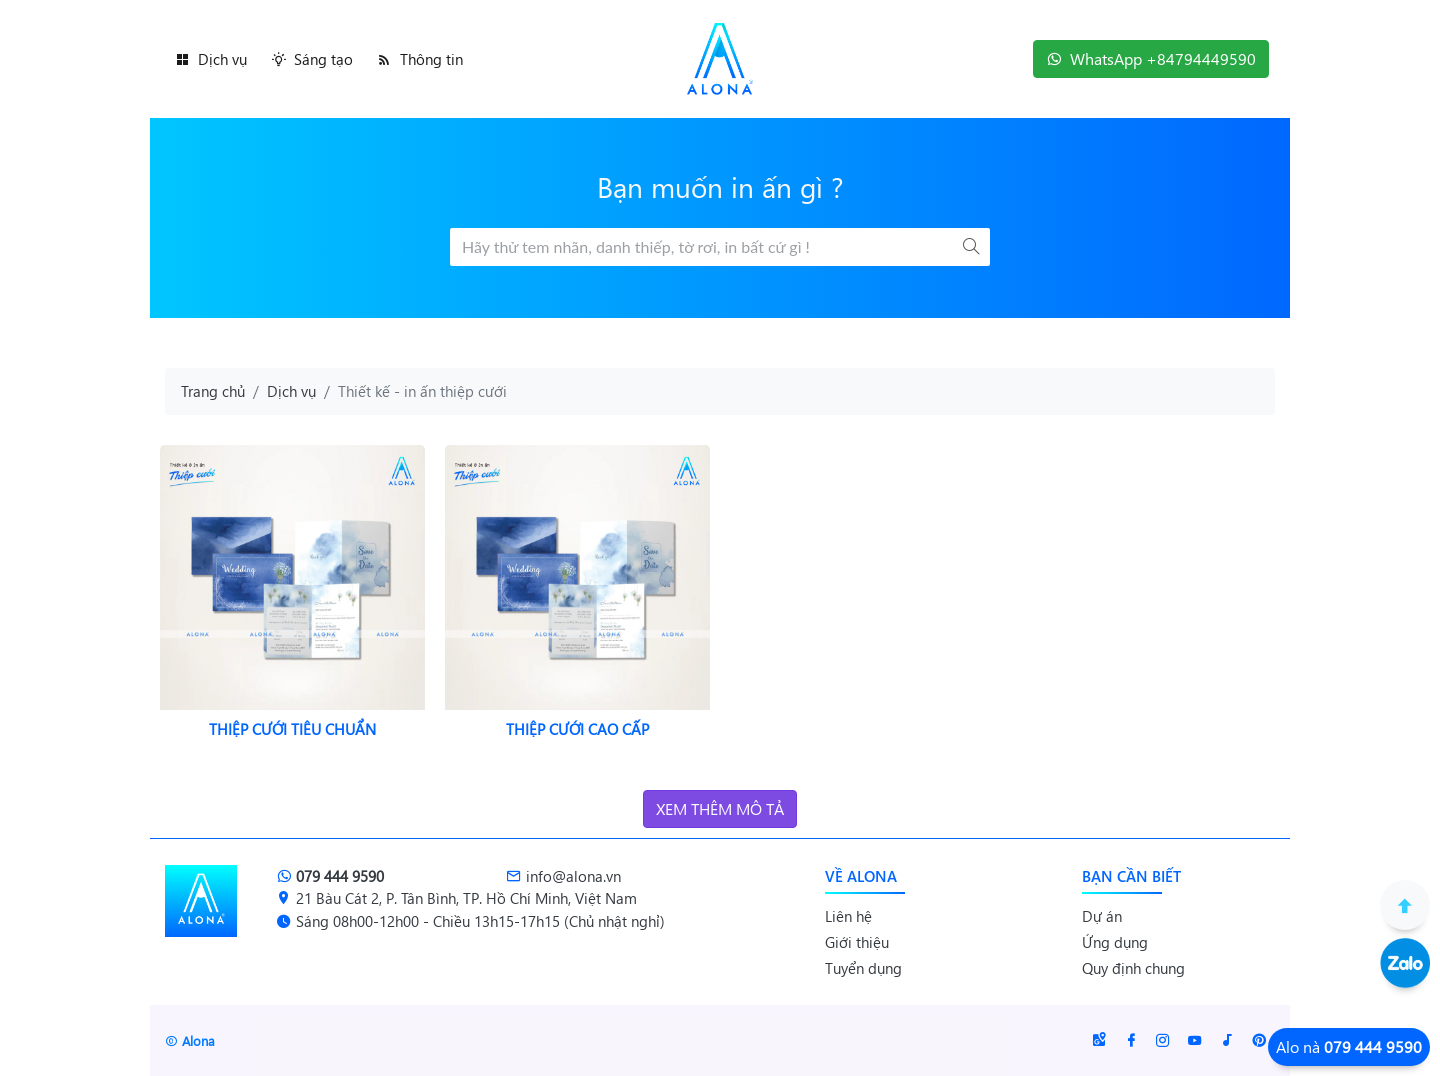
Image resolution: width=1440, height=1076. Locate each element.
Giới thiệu (857, 942)
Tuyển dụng (863, 968)
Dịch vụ (291, 391)
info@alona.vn (563, 876)
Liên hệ (848, 916)
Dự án (1102, 916)
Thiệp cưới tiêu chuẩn (292, 729)
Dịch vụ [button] (211, 59)
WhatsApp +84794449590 (1151, 58)
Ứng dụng (1115, 942)
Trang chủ (213, 391)
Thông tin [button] (420, 59)
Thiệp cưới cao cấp (577, 729)
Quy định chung (1133, 968)
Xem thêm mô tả (720, 808)
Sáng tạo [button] (312, 59)
